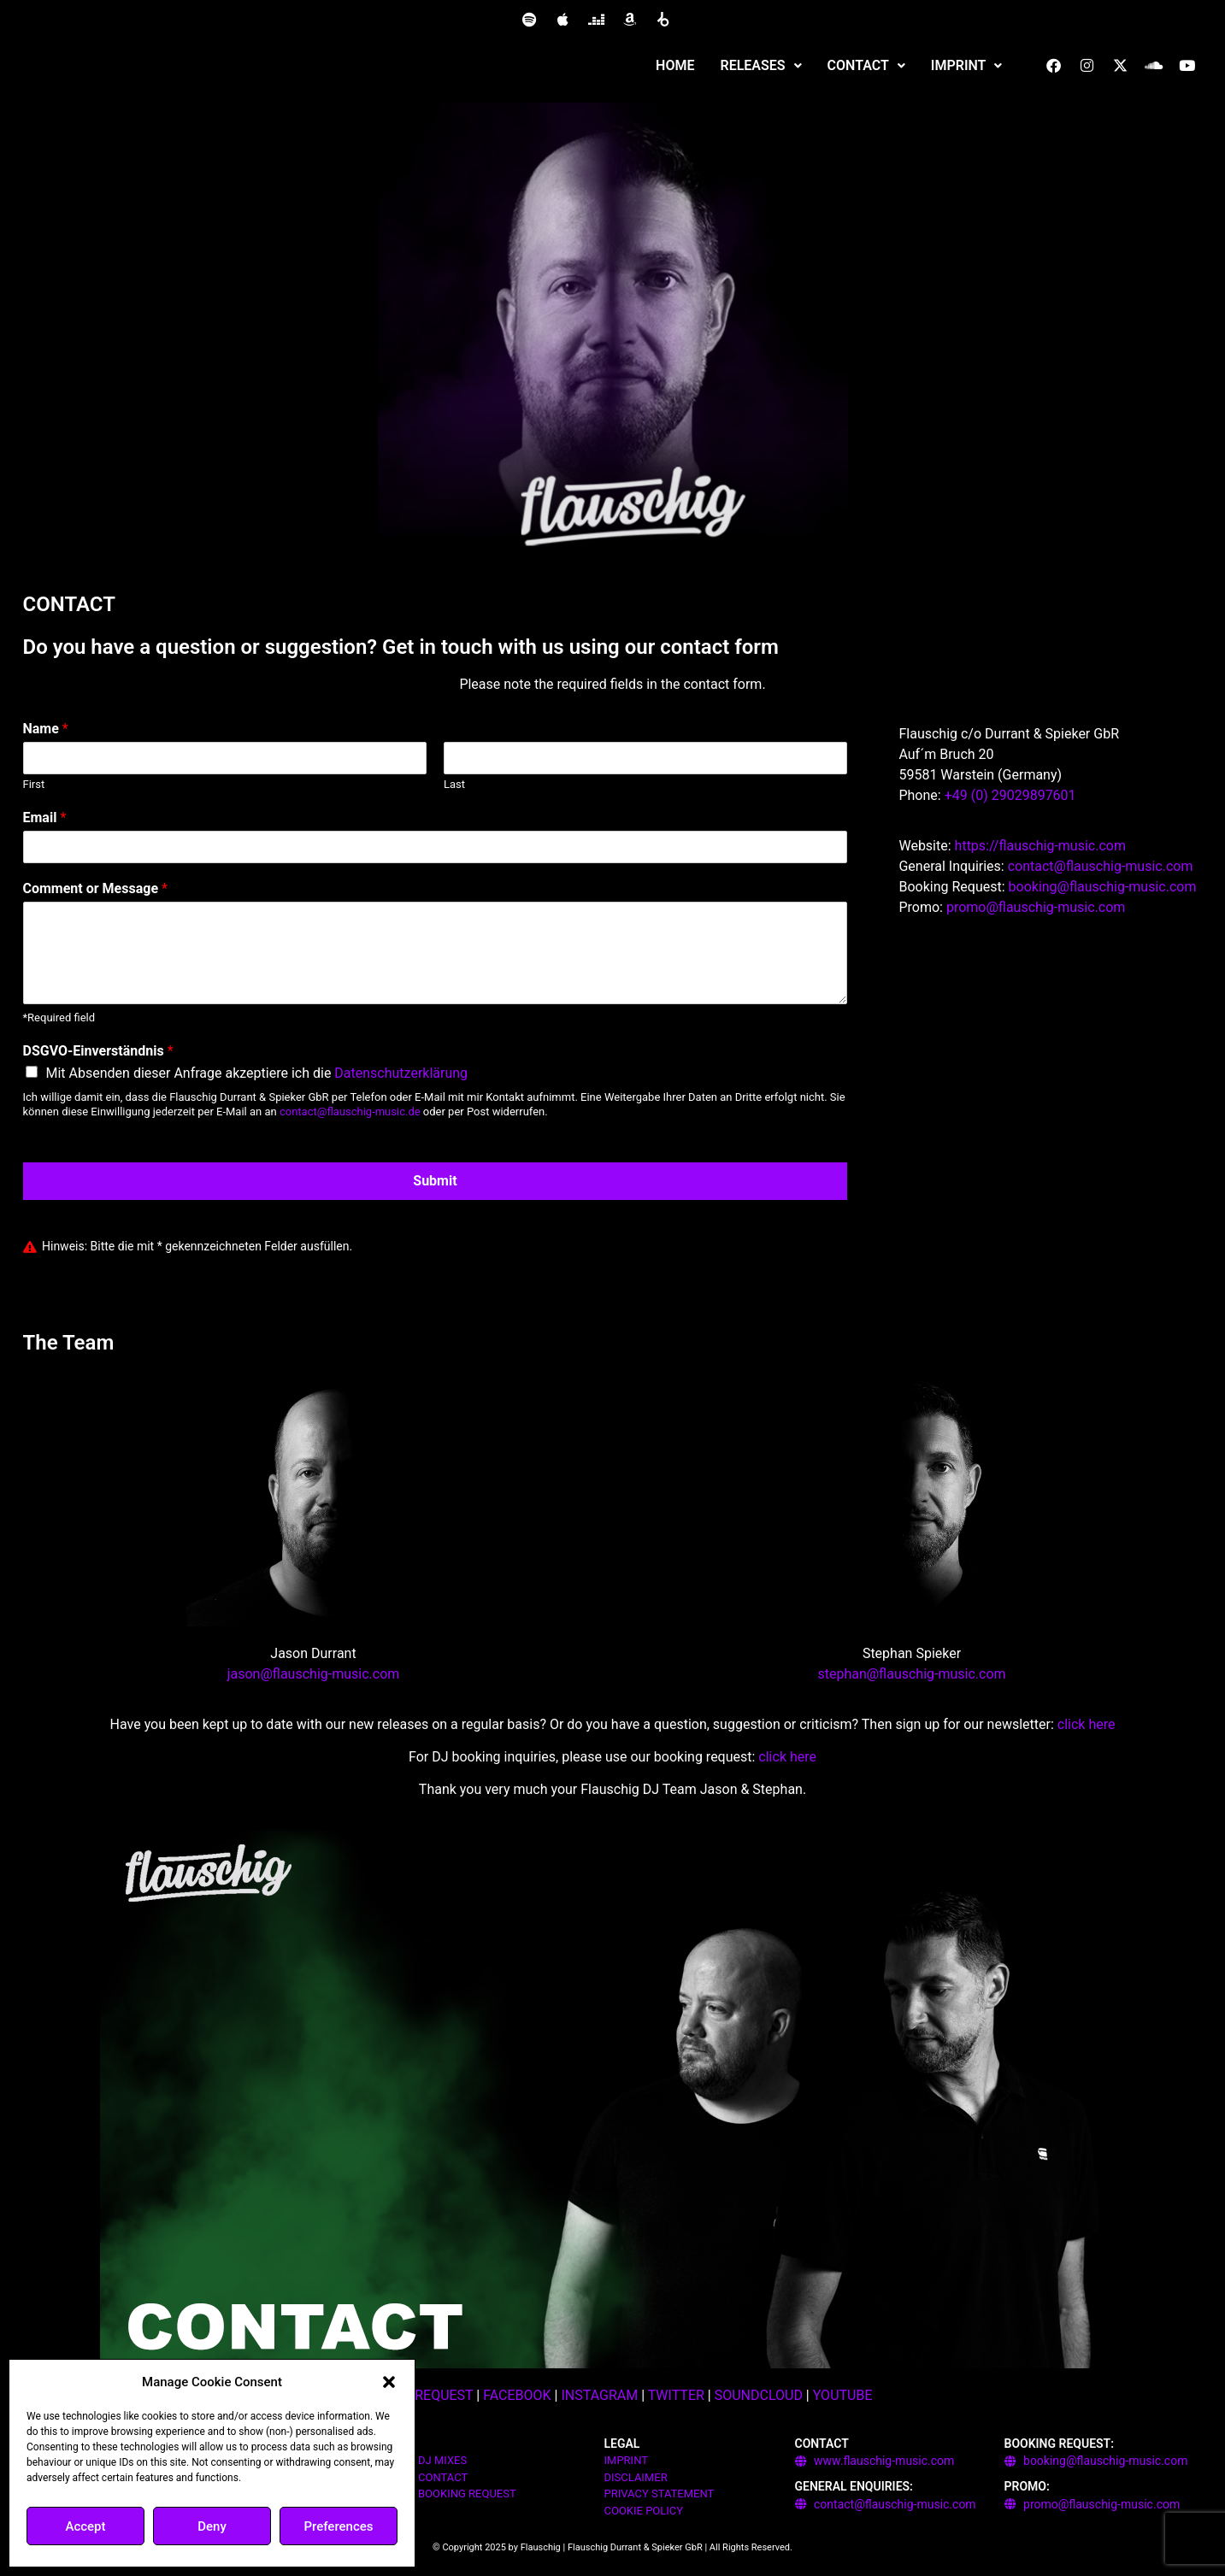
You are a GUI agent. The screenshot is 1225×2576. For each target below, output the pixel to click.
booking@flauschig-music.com (1103, 887)
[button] (389, 2382)
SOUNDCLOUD (759, 2395)
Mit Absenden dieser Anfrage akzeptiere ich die (257, 1073)
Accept (85, 2526)
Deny (212, 2526)
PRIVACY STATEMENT (659, 2493)
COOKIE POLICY (644, 2510)
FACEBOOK (517, 2395)
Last (454, 784)
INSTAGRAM (599, 2395)
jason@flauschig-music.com (313, 1674)
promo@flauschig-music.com (1035, 907)
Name (45, 728)
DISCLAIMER (636, 2477)
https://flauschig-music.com (1040, 846)
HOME (675, 65)
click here (1086, 1724)
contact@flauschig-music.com (1100, 866)
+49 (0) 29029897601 (1010, 795)
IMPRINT (967, 65)
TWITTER (676, 2395)
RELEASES (761, 65)
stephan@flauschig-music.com (911, 1674)
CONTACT (866, 65)
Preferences (338, 2526)
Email (45, 817)
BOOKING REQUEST (467, 2493)
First (34, 784)
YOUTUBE (843, 2395)
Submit (434, 1181)
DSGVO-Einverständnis (98, 1051)
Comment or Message (95, 888)
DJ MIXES (442, 2460)
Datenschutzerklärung (401, 1073)
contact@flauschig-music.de (350, 1111)
